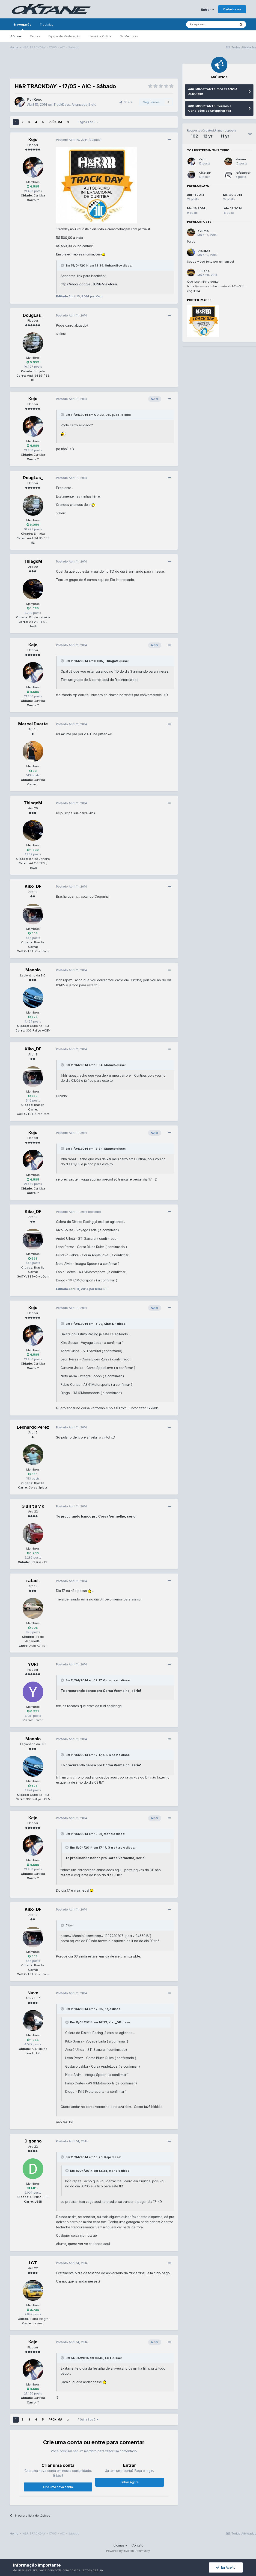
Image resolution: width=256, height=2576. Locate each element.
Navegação (22, 26)
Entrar (207, 9)
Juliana (203, 271)
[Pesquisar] (211, 24)
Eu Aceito (225, 2567)
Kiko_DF (205, 172)
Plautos (203, 251)
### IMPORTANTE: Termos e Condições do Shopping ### (209, 108)
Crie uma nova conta (58, 2487)
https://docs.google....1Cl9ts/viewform (89, 284)
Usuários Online (100, 36)
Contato (137, 2545)
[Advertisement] (94, 67)
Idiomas (120, 2545)
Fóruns (16, 36)
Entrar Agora (130, 2482)
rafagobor (243, 172)
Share (125, 102)
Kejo (202, 159)
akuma (240, 159)
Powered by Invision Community (128, 2551)
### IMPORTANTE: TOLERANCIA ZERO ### (212, 91)
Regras (35, 36)
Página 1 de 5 (88, 122)
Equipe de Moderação (64, 36)
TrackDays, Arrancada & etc (75, 104)
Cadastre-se (232, 9)
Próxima (55, 122)
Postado (72, 139)
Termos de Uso (92, 2570)
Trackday (46, 24)
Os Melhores (129, 36)
